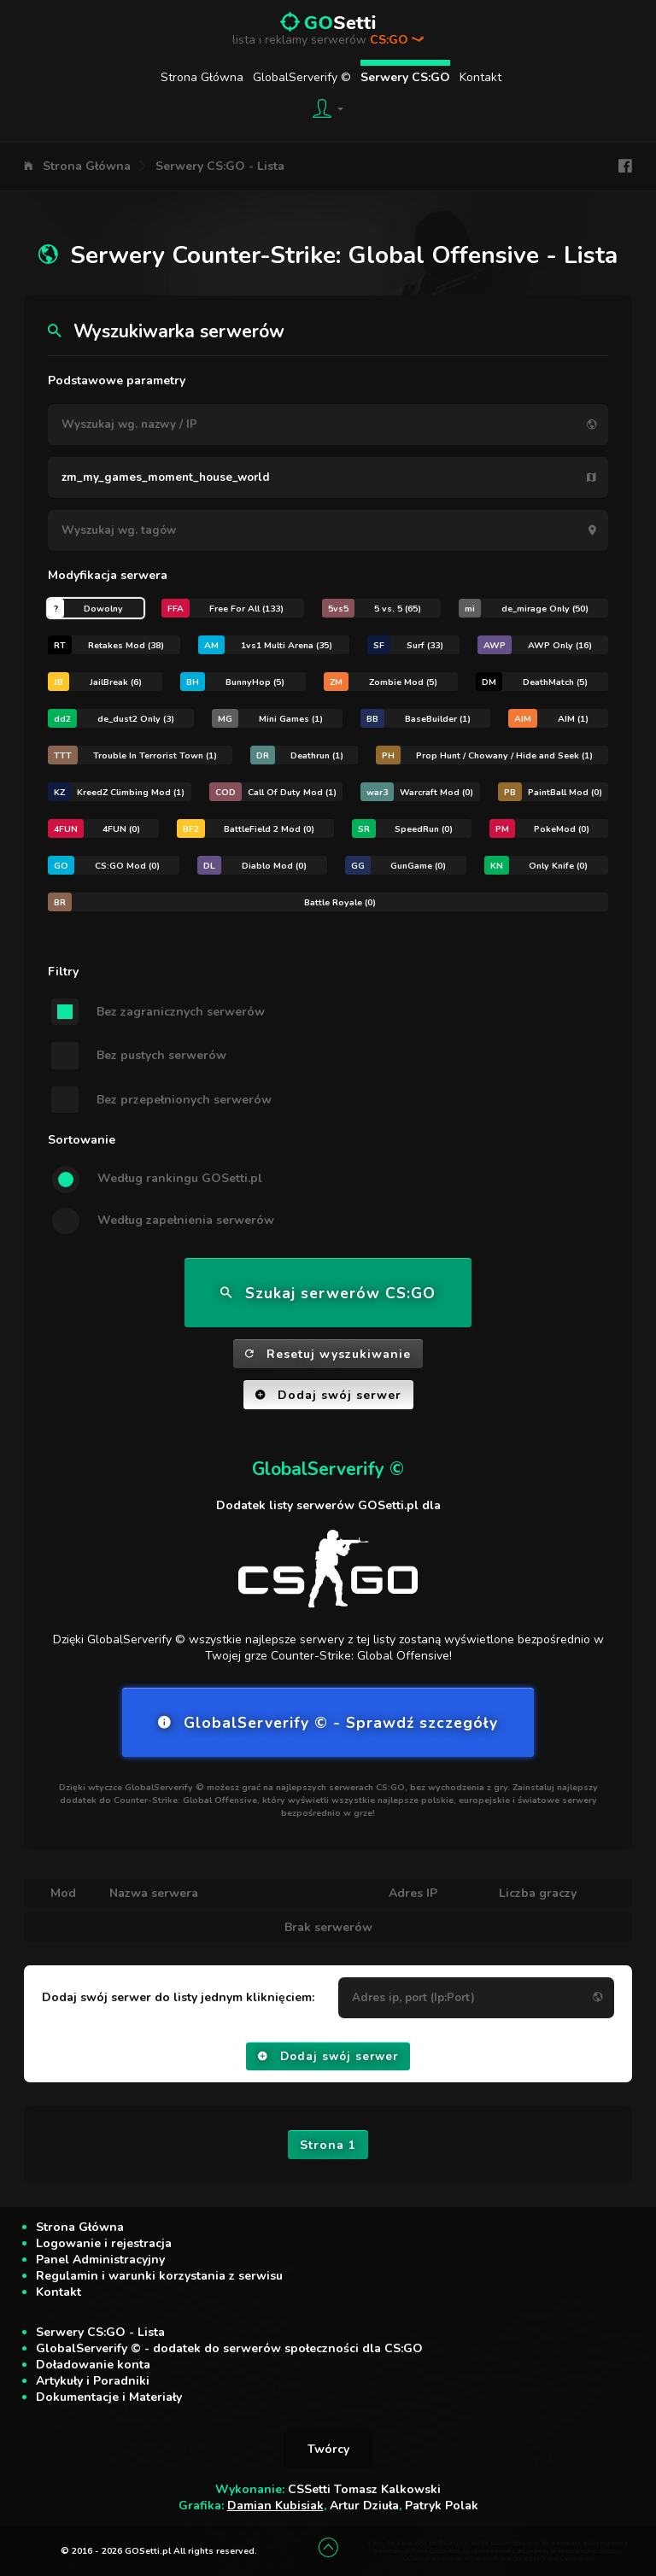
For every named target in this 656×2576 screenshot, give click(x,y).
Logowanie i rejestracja (104, 2243)
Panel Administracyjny (100, 2259)
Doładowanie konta (93, 2364)
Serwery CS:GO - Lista (219, 166)
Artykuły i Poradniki (92, 2381)
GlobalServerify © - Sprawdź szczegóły (328, 1722)
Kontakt (480, 77)
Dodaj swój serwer (328, 1395)
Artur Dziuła (364, 2505)
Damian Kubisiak (275, 2505)
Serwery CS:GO (405, 77)
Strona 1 (328, 2145)
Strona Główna (202, 77)
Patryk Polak (441, 2505)
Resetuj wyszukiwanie (328, 1354)
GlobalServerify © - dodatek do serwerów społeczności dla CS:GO (229, 2348)
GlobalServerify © (302, 77)
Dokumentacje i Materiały (109, 2397)
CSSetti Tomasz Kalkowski (364, 2489)
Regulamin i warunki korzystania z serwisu (159, 2276)
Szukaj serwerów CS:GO (328, 1293)
